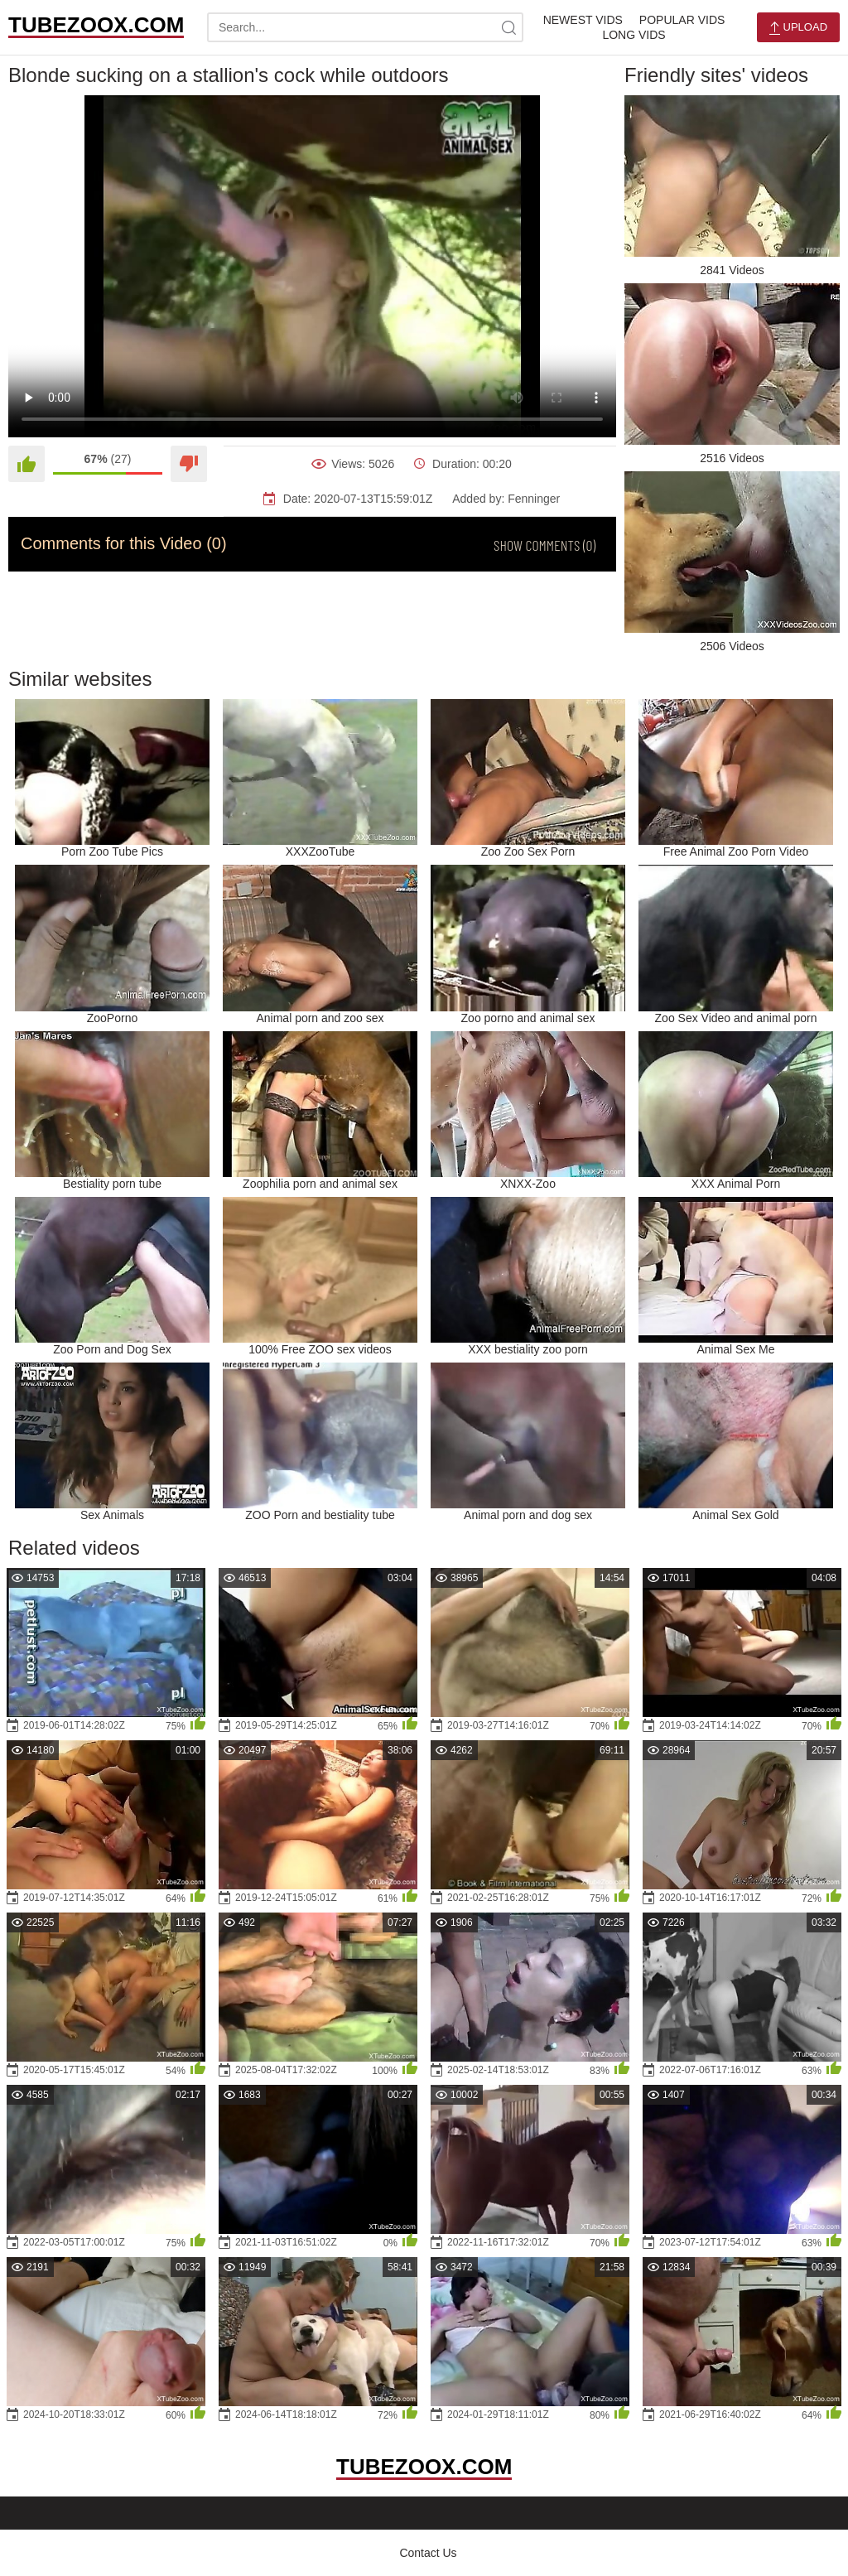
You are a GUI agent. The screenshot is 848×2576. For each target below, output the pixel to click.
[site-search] (508, 27)
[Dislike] (189, 464)
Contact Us (427, 2552)
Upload (798, 28)
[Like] (26, 464)
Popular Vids (682, 20)
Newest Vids (583, 20)
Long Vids (633, 34)
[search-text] (365, 27)
